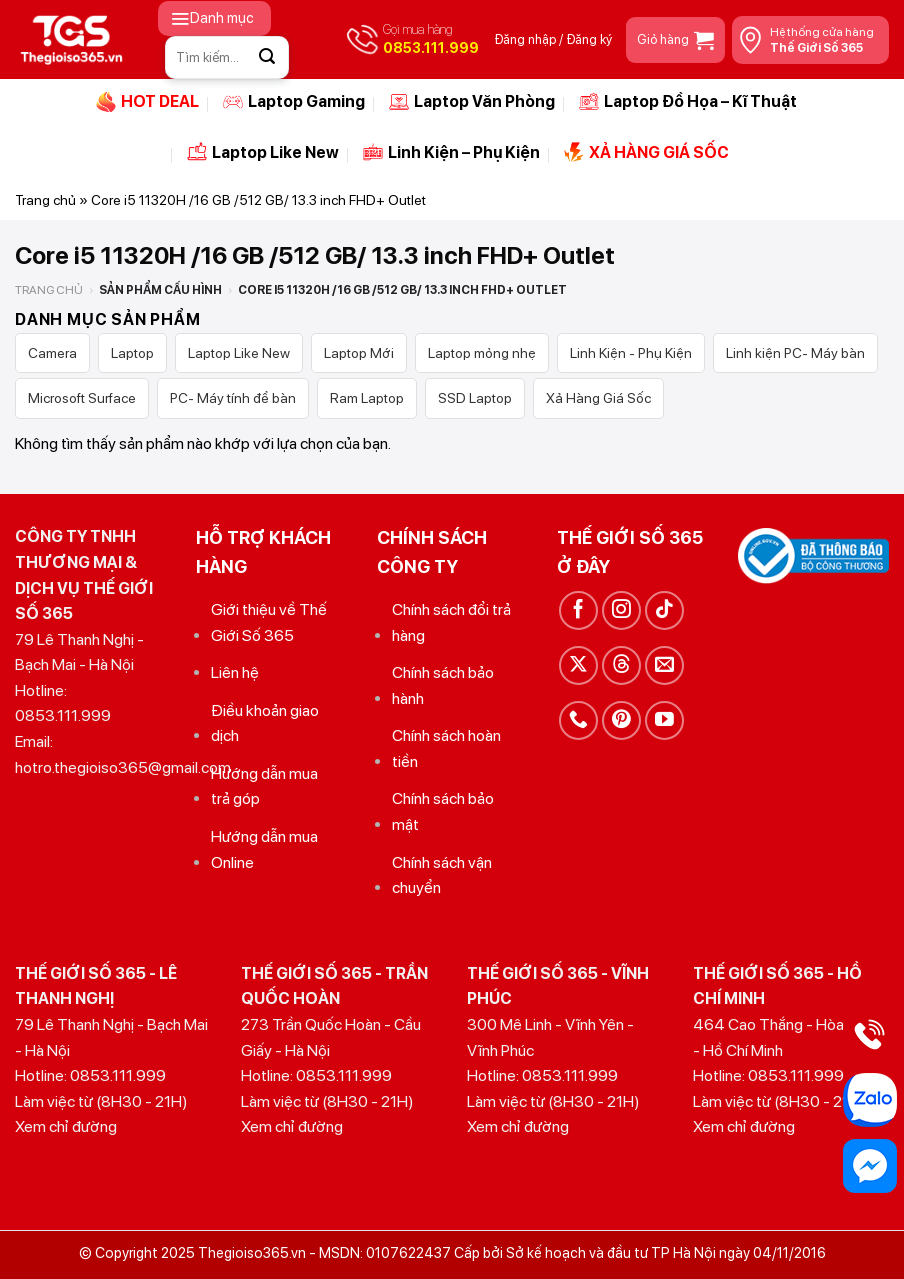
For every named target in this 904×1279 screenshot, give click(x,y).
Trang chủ (45, 200)
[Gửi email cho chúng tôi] (664, 665)
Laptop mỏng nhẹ (482, 353)
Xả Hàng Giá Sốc (598, 398)
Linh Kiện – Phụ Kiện (451, 152)
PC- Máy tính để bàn (233, 398)
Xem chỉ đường (66, 1126)
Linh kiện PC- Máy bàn (795, 353)
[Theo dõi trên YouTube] (664, 720)
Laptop (132, 353)
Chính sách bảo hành (443, 685)
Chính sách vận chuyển (442, 875)
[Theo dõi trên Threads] (621, 665)
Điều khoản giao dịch (265, 723)
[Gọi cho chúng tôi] (578, 720)
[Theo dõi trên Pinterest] (621, 720)
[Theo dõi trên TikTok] (664, 610)
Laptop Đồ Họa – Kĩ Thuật (688, 102)
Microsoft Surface (82, 398)
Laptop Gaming (294, 102)
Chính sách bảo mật (443, 811)
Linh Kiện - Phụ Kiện (631, 353)
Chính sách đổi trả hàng (451, 622)
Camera (52, 353)
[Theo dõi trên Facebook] (578, 610)
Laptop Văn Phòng (472, 102)
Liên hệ (235, 672)
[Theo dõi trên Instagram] (621, 610)
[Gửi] (268, 57)
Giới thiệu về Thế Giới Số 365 (269, 622)
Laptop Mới (359, 353)
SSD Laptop (475, 398)
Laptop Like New (263, 152)
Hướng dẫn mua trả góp (264, 786)
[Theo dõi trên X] (578, 665)
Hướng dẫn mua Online (264, 849)
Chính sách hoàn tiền (446, 748)
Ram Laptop (367, 398)
